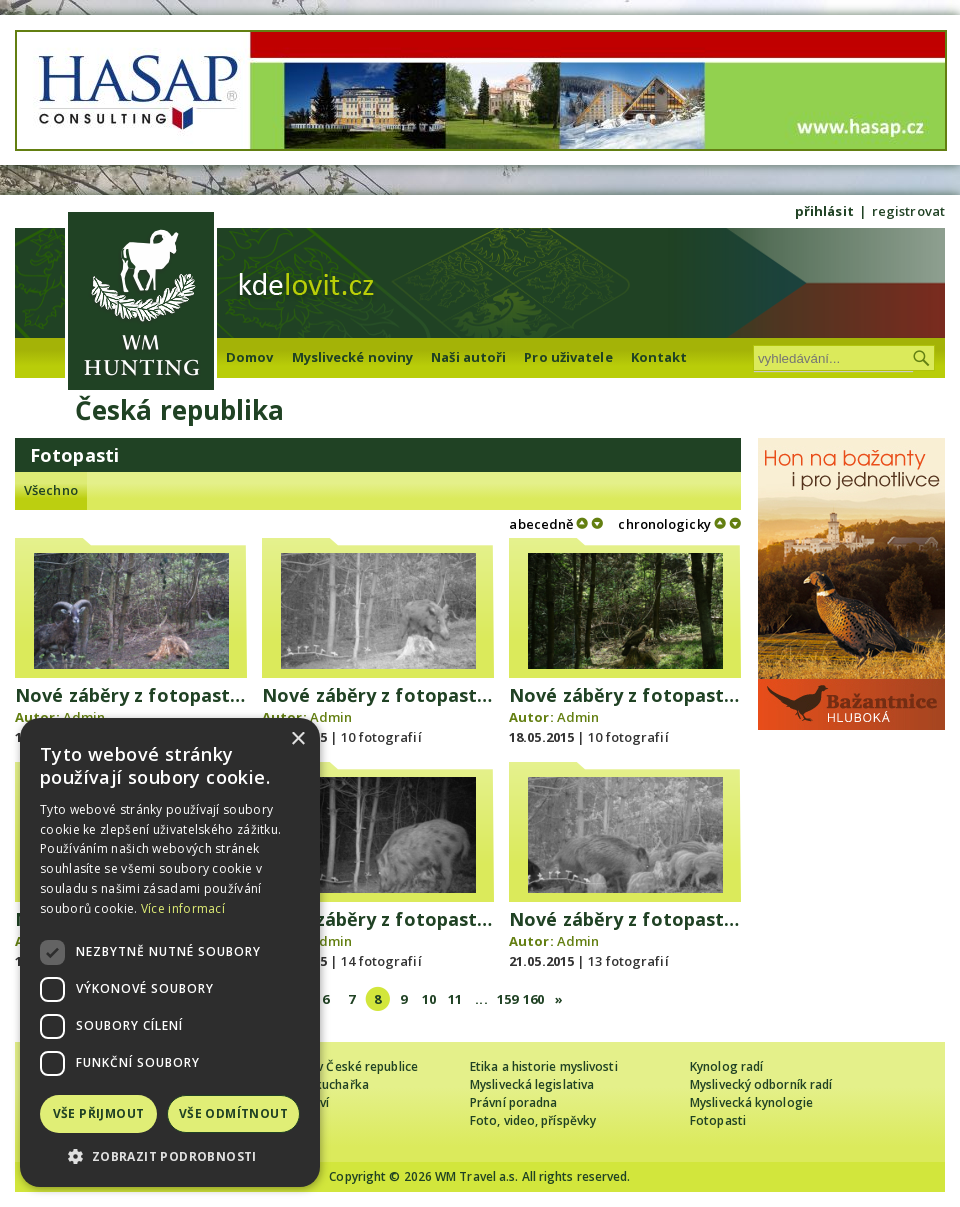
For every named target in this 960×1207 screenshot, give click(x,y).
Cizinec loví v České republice (334, 1066)
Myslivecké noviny (353, 357)
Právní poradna (513, 1102)
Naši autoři (468, 357)
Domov (250, 357)
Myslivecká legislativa (532, 1084)
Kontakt (659, 357)
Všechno (51, 490)
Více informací (183, 908)
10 (429, 999)
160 (533, 999)
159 (507, 999)
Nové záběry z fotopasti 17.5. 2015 (664, 695)
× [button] (297, 739)
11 (455, 999)
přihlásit (824, 211)
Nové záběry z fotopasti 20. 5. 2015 (667, 919)
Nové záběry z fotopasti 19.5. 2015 (417, 919)
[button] (170, 1156)
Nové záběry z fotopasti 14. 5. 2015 (420, 695)
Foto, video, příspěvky (533, 1120)
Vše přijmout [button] (99, 1113)
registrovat (908, 211)
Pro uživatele (568, 357)
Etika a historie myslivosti (544, 1066)
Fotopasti (718, 1120)
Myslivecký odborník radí (761, 1084)
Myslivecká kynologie (751, 1102)
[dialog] (170, 952)
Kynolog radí (726, 1066)
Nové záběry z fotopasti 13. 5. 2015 (173, 695)
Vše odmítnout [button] (233, 1113)
